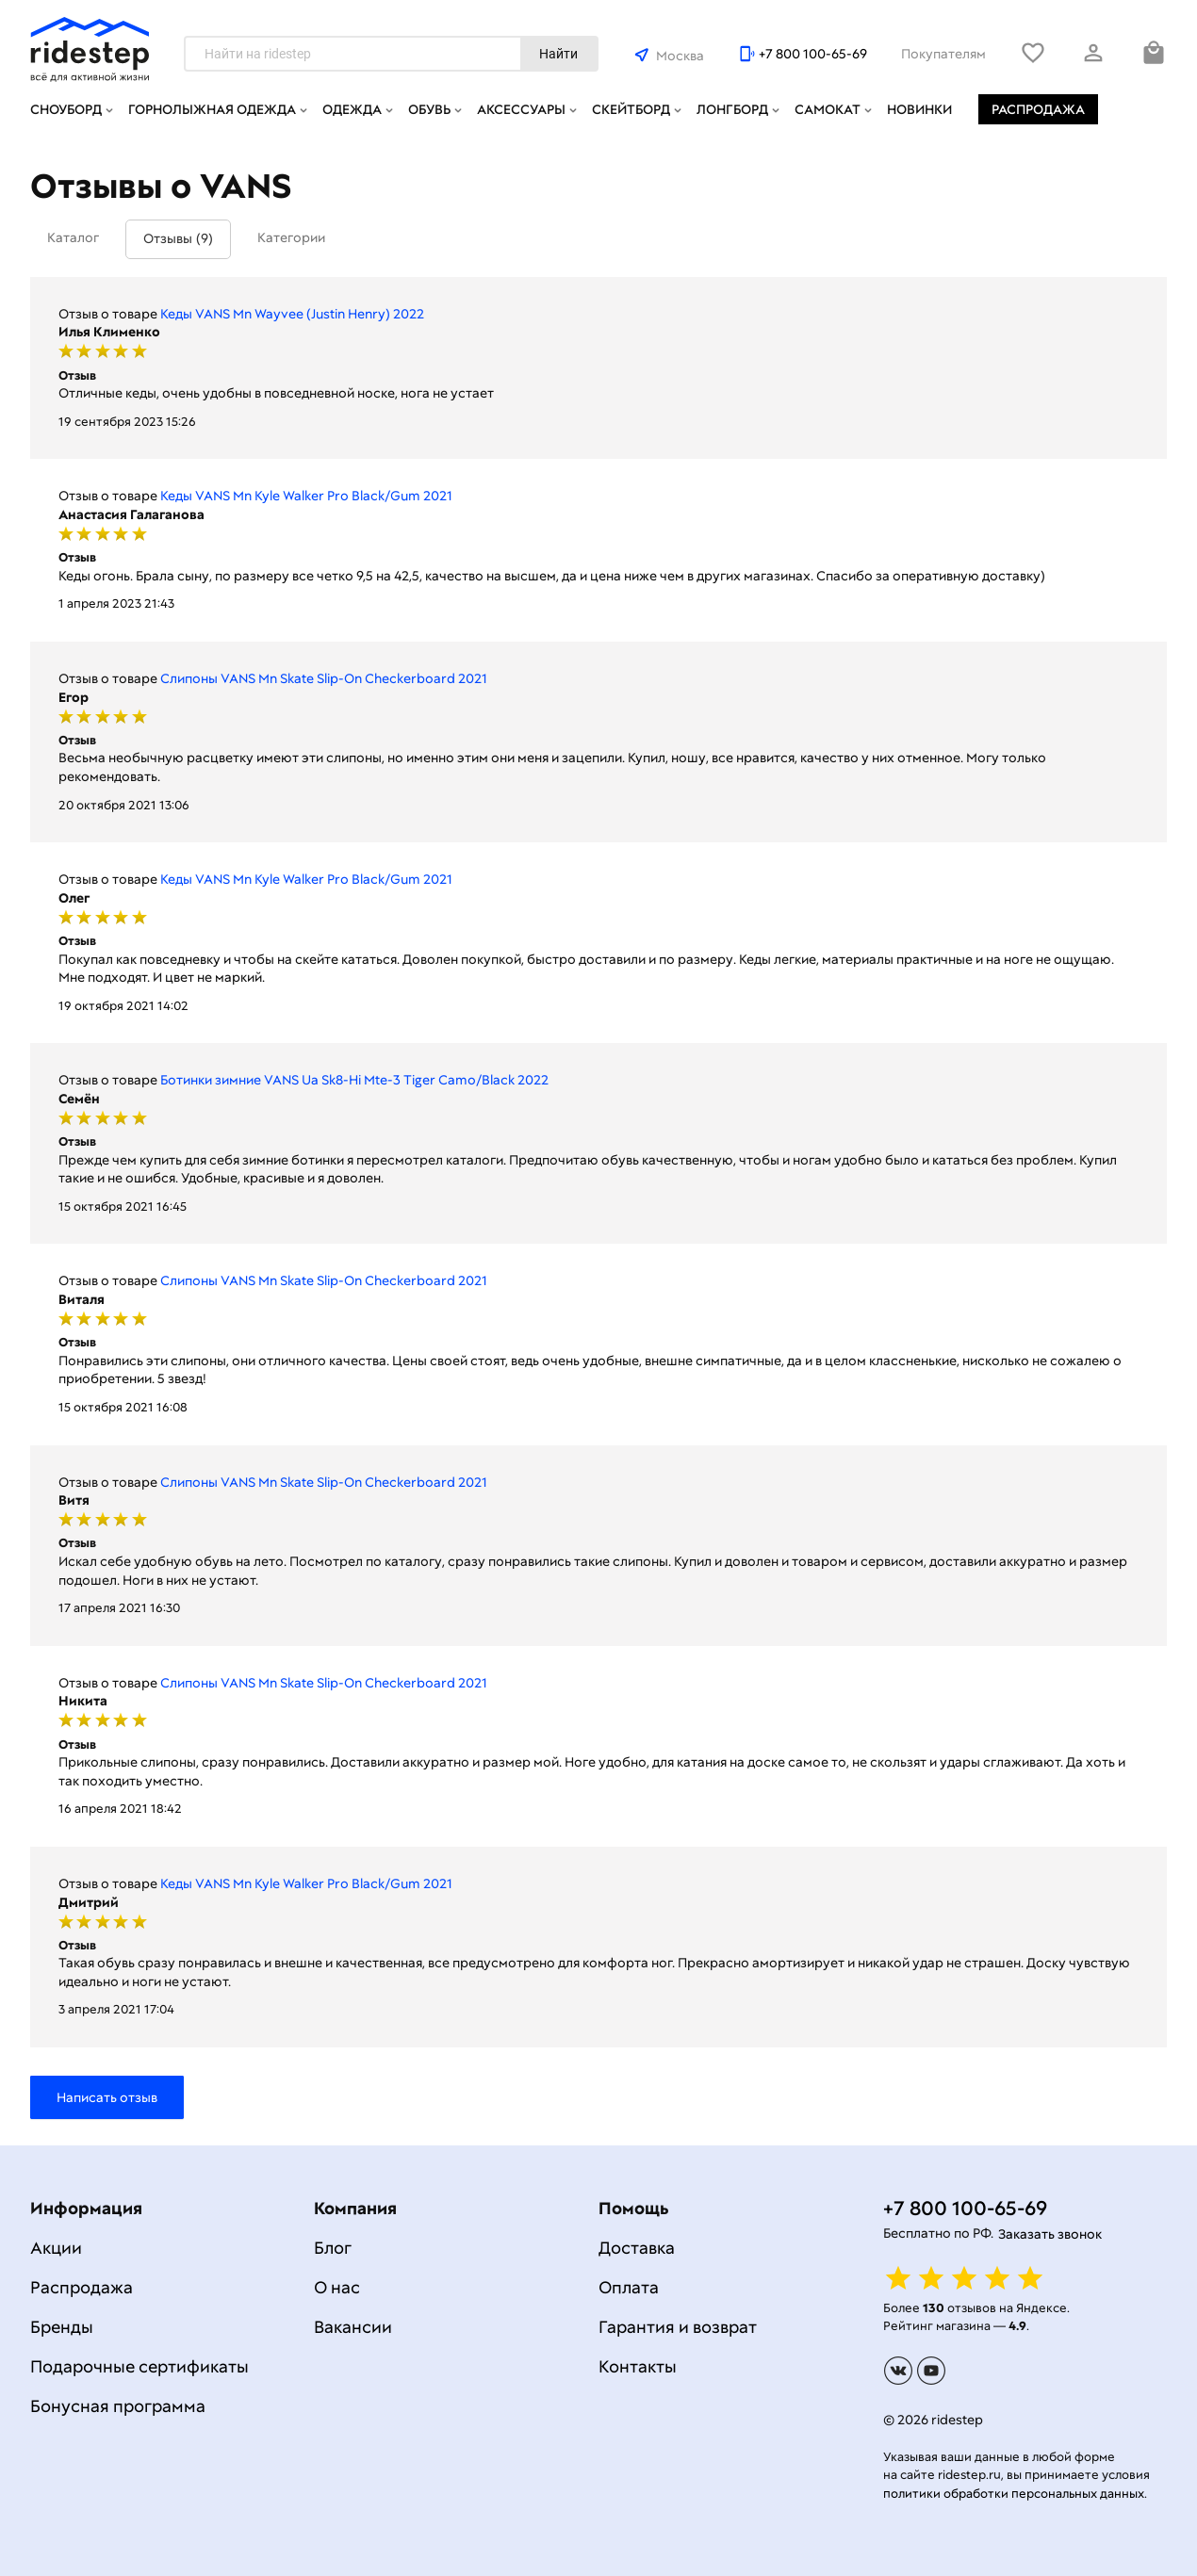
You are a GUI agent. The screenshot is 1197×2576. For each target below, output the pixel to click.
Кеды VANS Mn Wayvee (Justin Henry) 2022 (292, 313)
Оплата (628, 2287)
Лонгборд (732, 109)
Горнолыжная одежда (212, 109)
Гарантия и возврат (677, 2327)
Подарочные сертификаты (139, 2366)
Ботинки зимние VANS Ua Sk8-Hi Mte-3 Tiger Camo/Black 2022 (354, 1079)
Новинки (919, 109)
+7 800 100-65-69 (813, 53)
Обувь (429, 109)
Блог (333, 2247)
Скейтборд (631, 109)
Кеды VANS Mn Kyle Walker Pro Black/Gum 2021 (306, 495)
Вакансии (353, 2327)
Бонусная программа (117, 2406)
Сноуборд (66, 109)
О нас (337, 2287)
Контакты (637, 2366)
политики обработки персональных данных (1013, 2494)
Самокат (828, 109)
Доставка (636, 2247)
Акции (56, 2247)
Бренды (61, 2327)
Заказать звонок (1050, 2233)
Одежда (352, 109)
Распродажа (1038, 109)
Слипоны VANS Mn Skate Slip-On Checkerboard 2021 (323, 678)
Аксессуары (521, 109)
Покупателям (943, 53)
